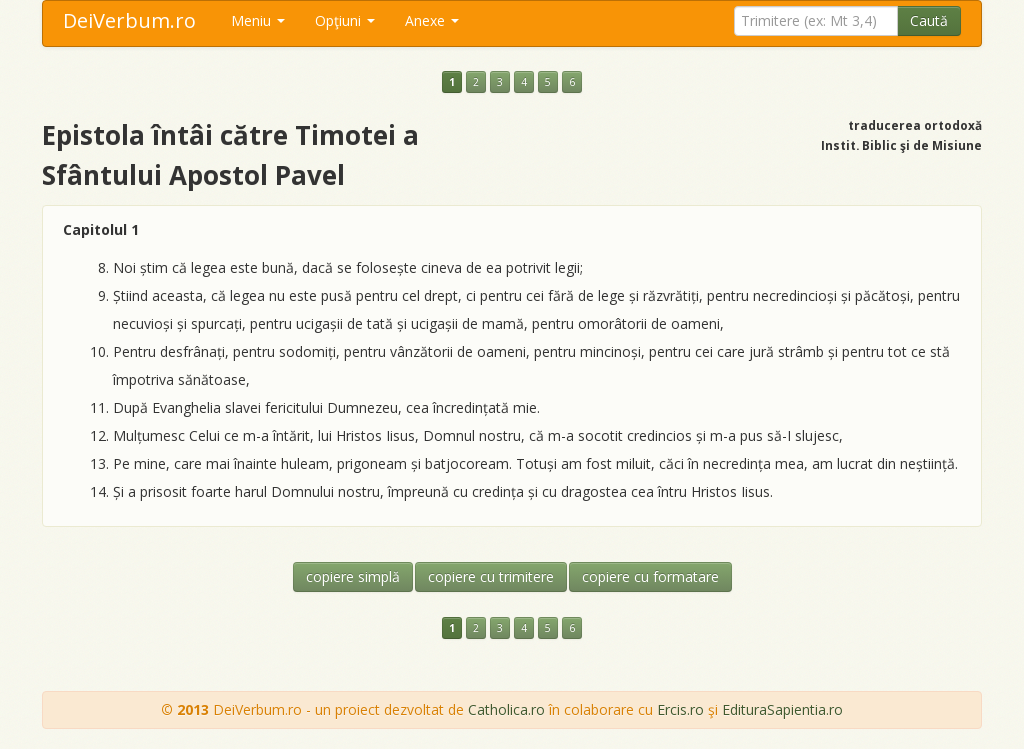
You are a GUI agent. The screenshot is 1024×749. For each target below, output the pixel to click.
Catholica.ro (506, 709)
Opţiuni (345, 20)
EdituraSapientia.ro (782, 709)
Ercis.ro (680, 709)
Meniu (258, 20)
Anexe (432, 20)
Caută (929, 20)
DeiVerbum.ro (129, 20)
